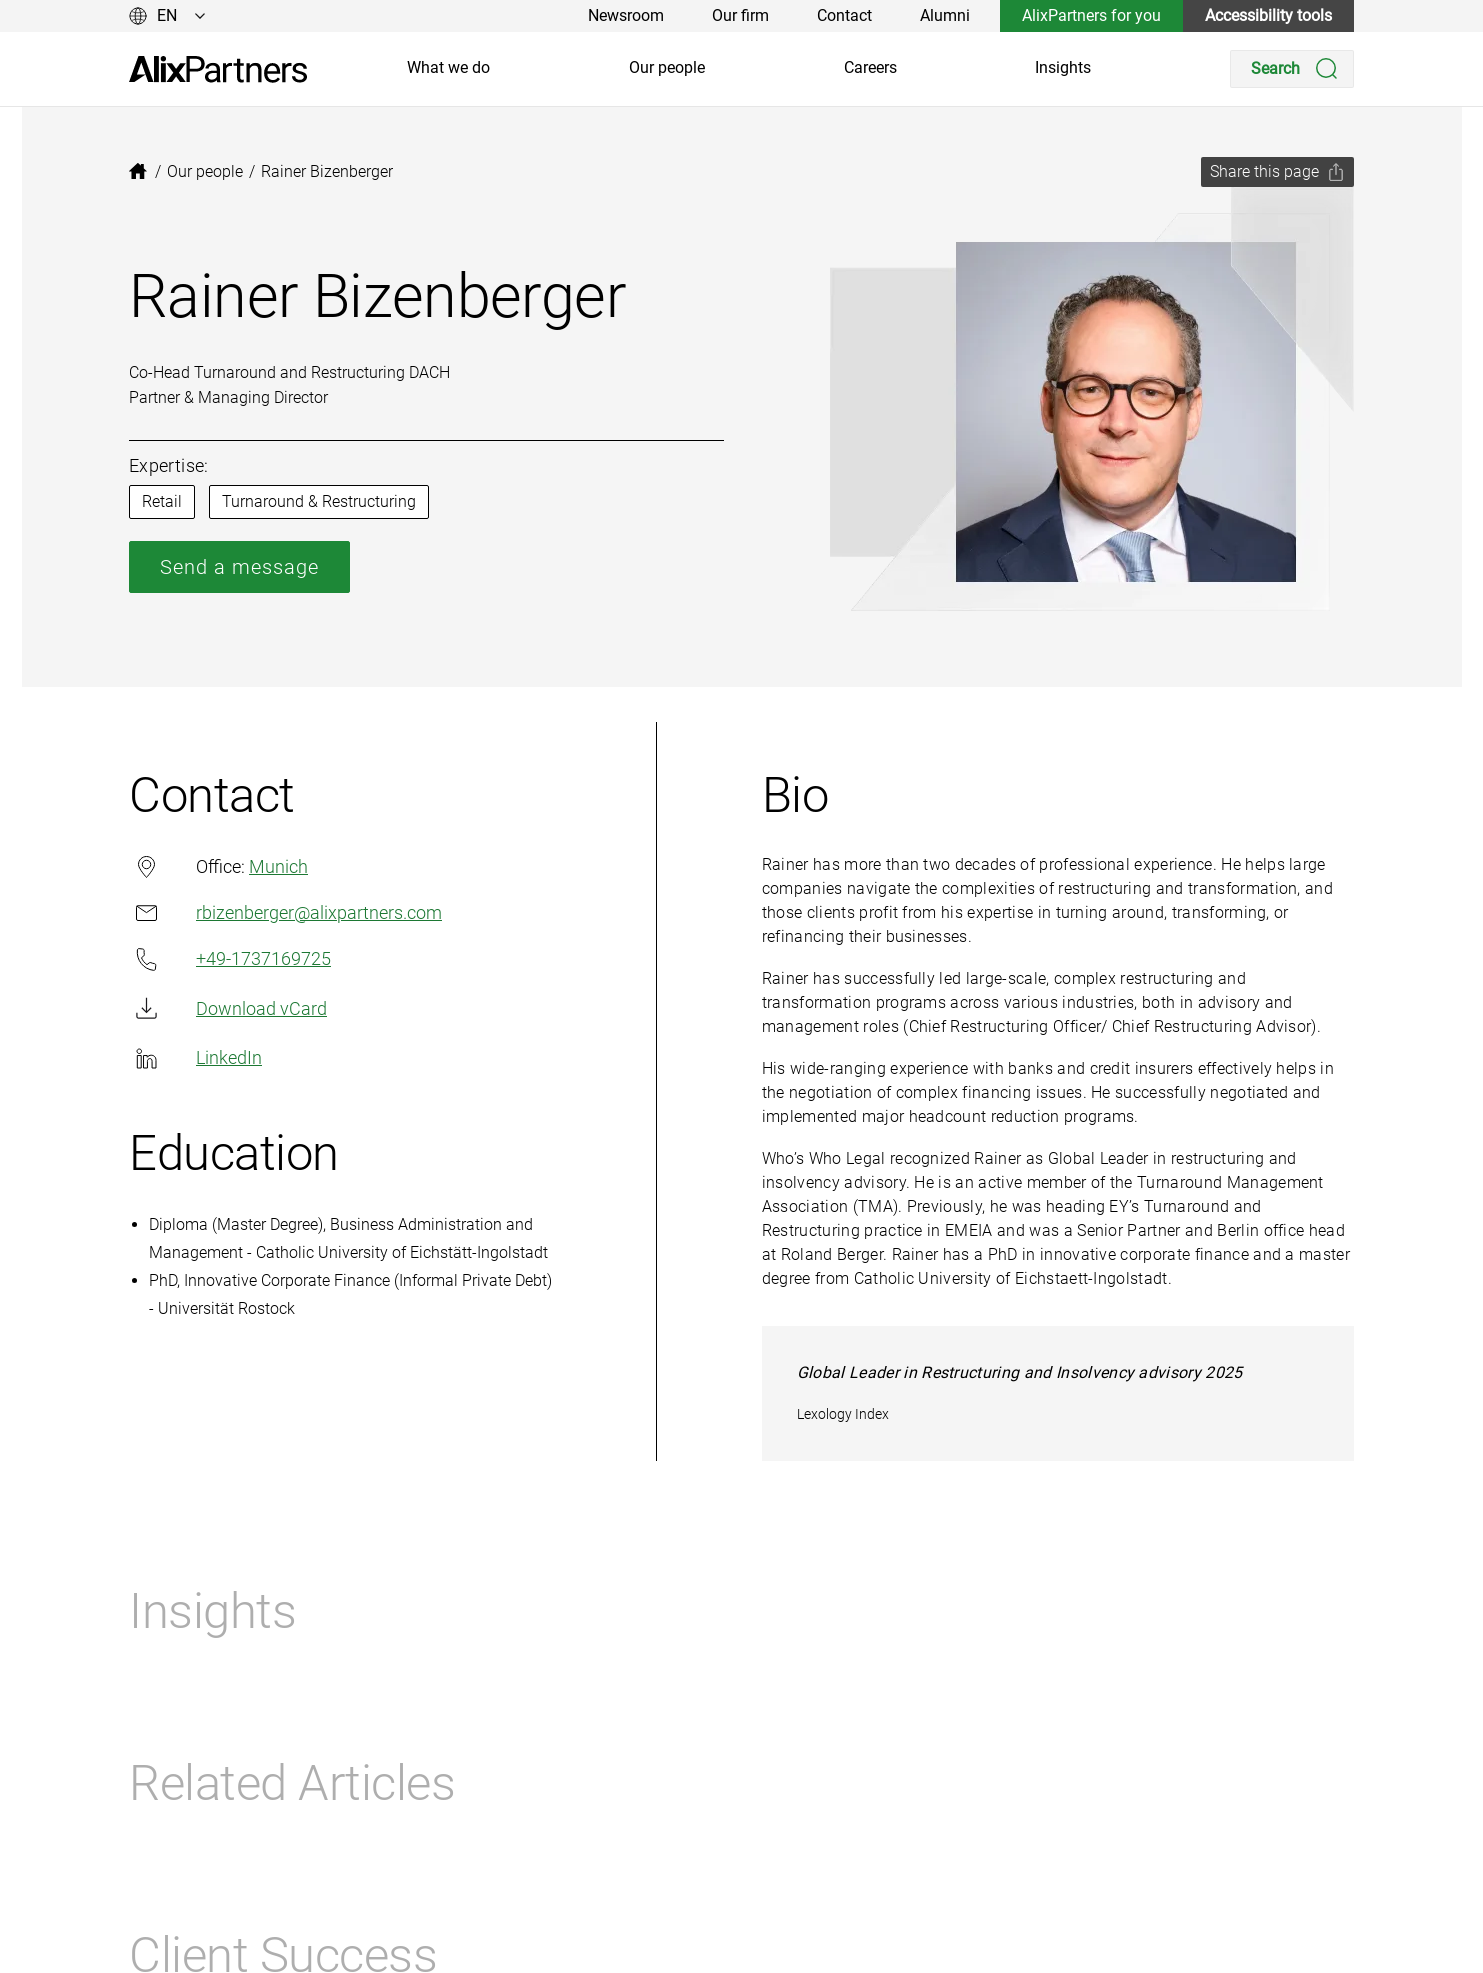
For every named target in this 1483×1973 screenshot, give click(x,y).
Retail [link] (162, 501)
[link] (218, 69)
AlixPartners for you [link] (1091, 15)
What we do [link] (448, 67)
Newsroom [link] (626, 15)
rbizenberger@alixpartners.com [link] (285, 912)
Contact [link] (844, 15)
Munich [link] (278, 866)
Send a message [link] (239, 567)
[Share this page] (1277, 172)
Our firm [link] (740, 15)
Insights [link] (1063, 67)
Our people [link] (667, 67)
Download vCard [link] (228, 1008)
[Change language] (167, 16)
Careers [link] (870, 67)
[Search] (1292, 69)
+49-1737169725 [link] (230, 959)
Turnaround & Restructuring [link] (319, 501)
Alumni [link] (945, 15)
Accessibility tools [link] (1268, 15)
